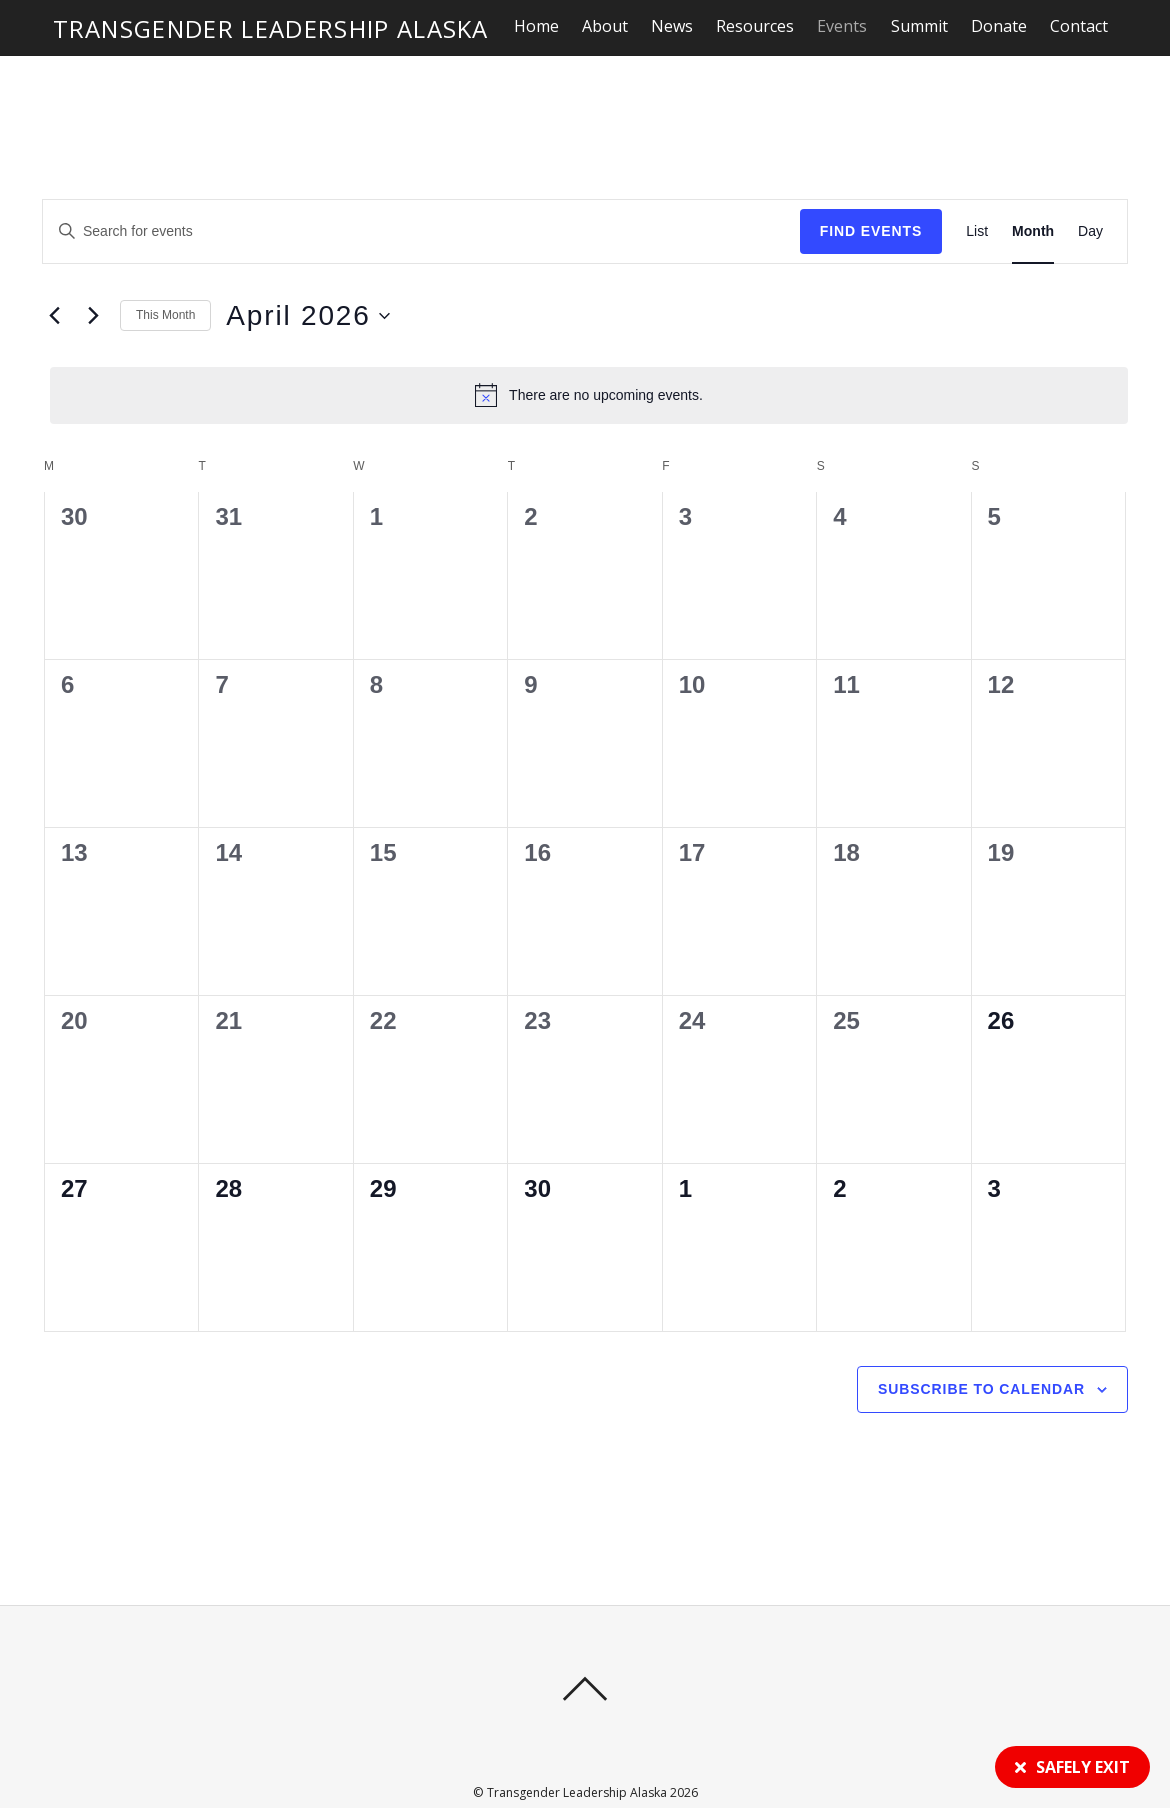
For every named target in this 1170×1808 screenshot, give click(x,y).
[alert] (589, 348)
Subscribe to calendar (981, 1342)
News (673, 26)
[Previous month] (54, 269)
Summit (920, 26)
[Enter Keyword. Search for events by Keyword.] (213, 184)
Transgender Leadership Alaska (577, 1746)
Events (843, 26)
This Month (165, 268)
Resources (756, 26)
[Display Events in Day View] (1090, 184)
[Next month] (93, 269)
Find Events (871, 184)
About (606, 26)
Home (537, 26)
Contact (1080, 26)
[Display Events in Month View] (1033, 184)
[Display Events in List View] (977, 184)
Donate (1000, 26)
